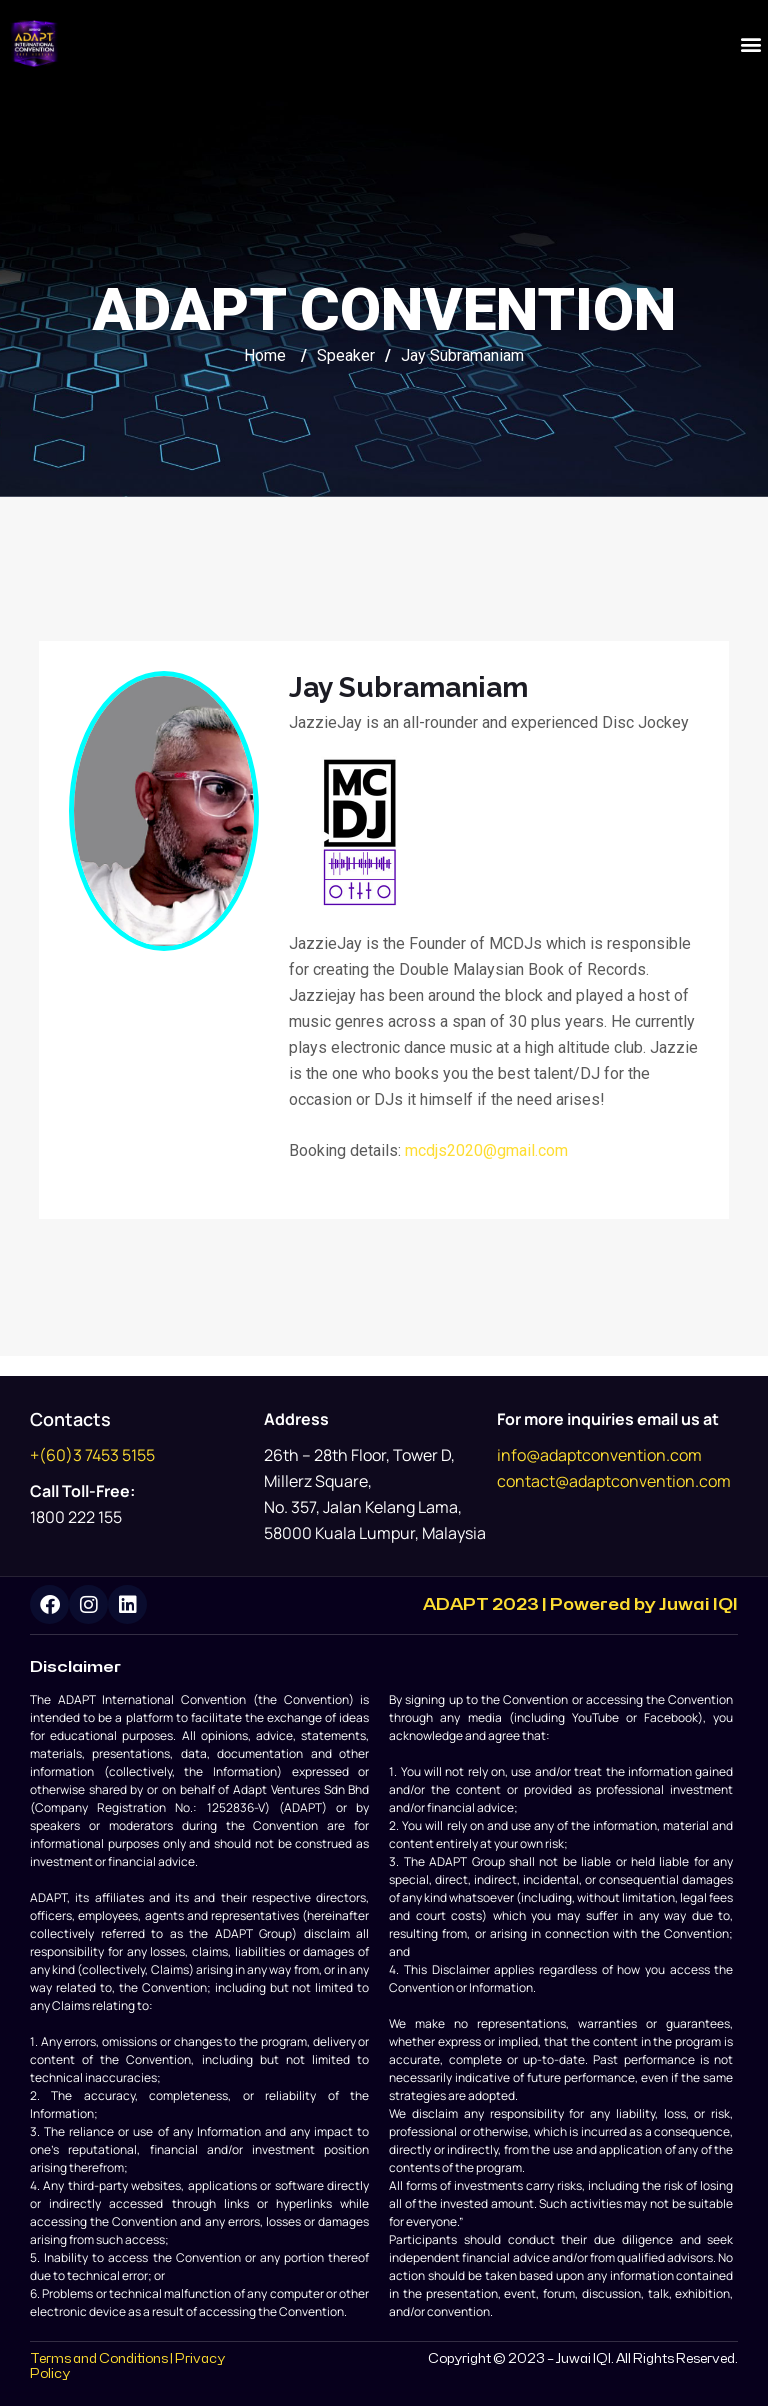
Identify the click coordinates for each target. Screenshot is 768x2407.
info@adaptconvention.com (599, 1455)
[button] (751, 43)
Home (265, 355)
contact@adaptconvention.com (614, 1481)
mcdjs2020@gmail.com (486, 1150)
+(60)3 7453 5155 (92, 1455)
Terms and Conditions (99, 2360)
